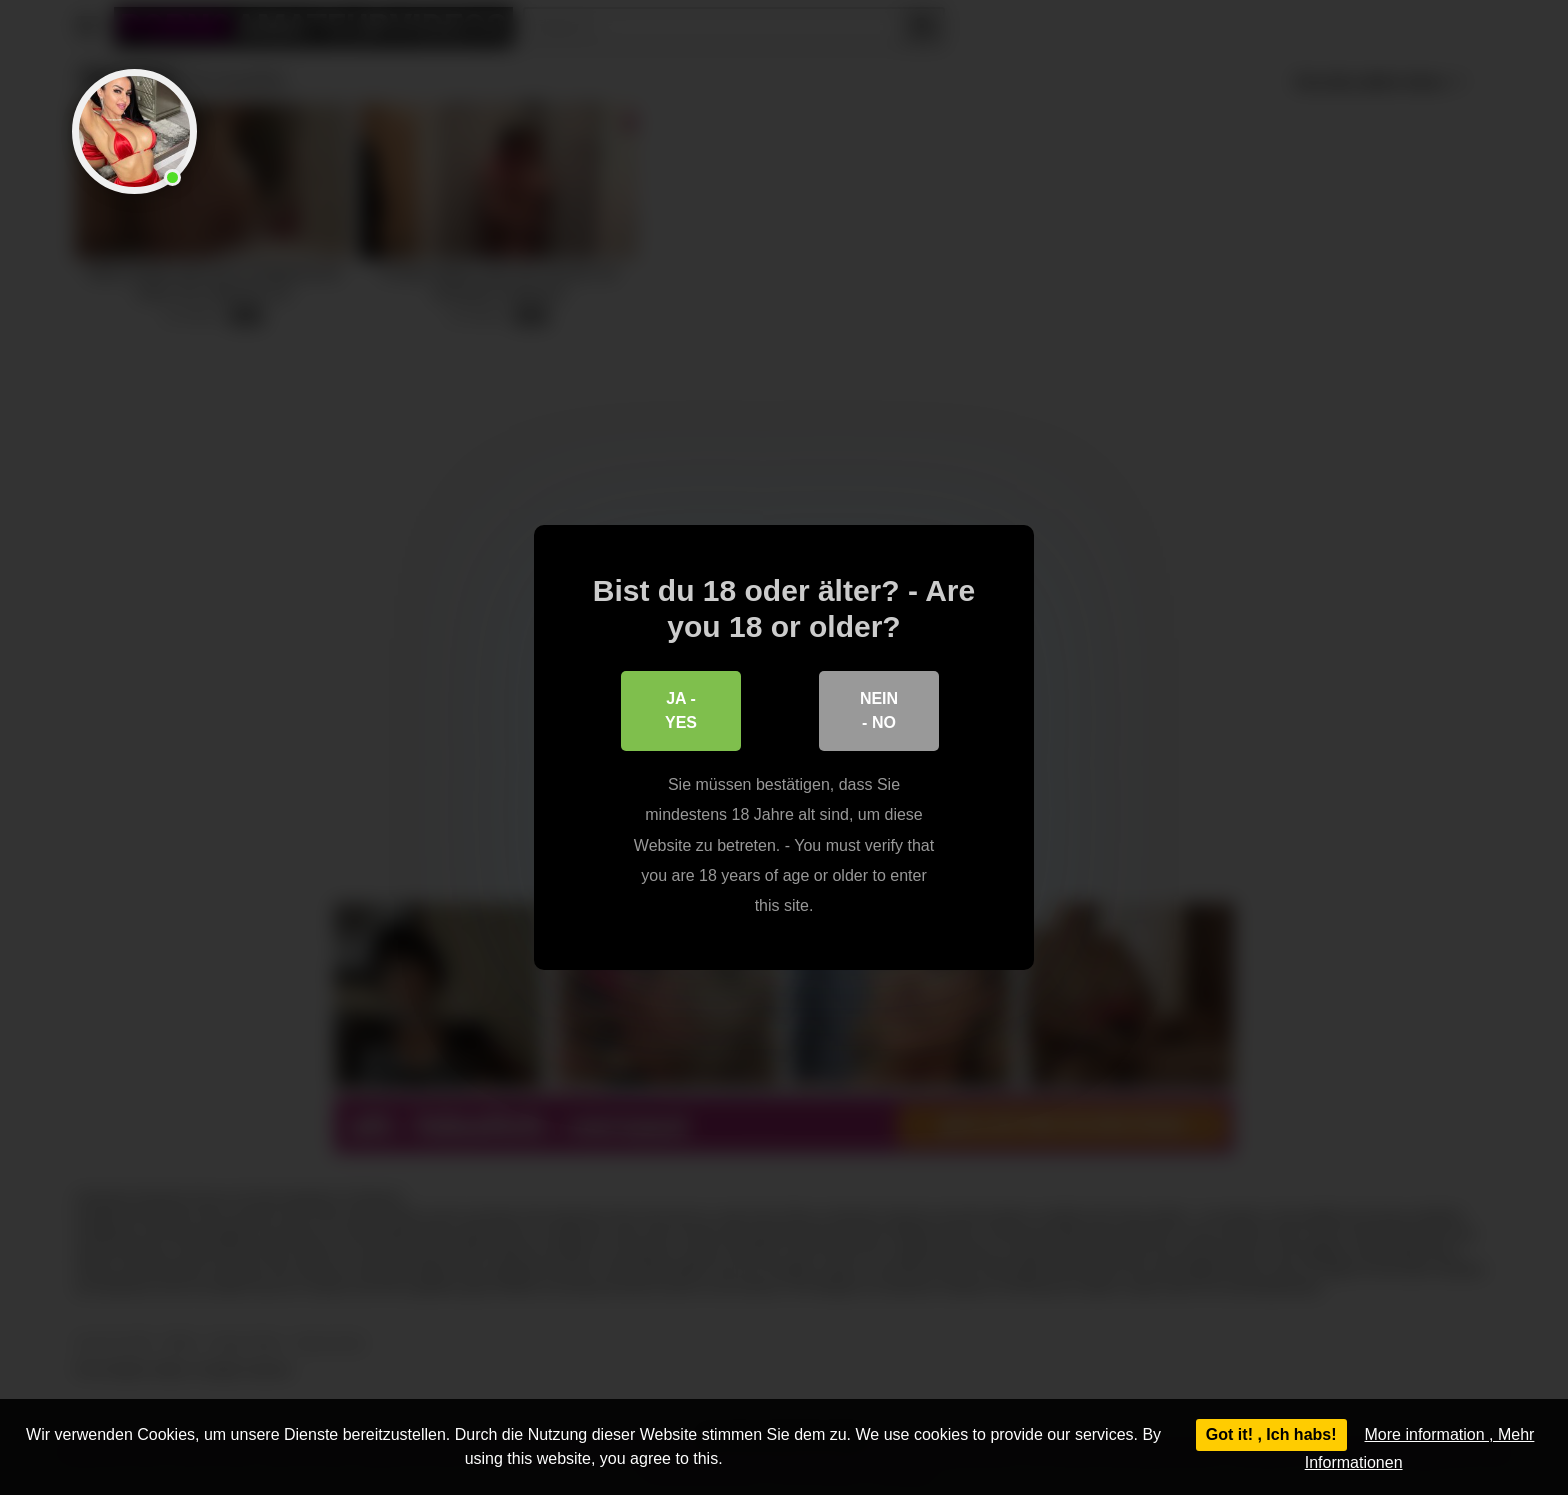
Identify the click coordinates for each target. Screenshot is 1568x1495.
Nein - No (879, 710)
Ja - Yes (681, 710)
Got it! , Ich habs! (1271, 1434)
